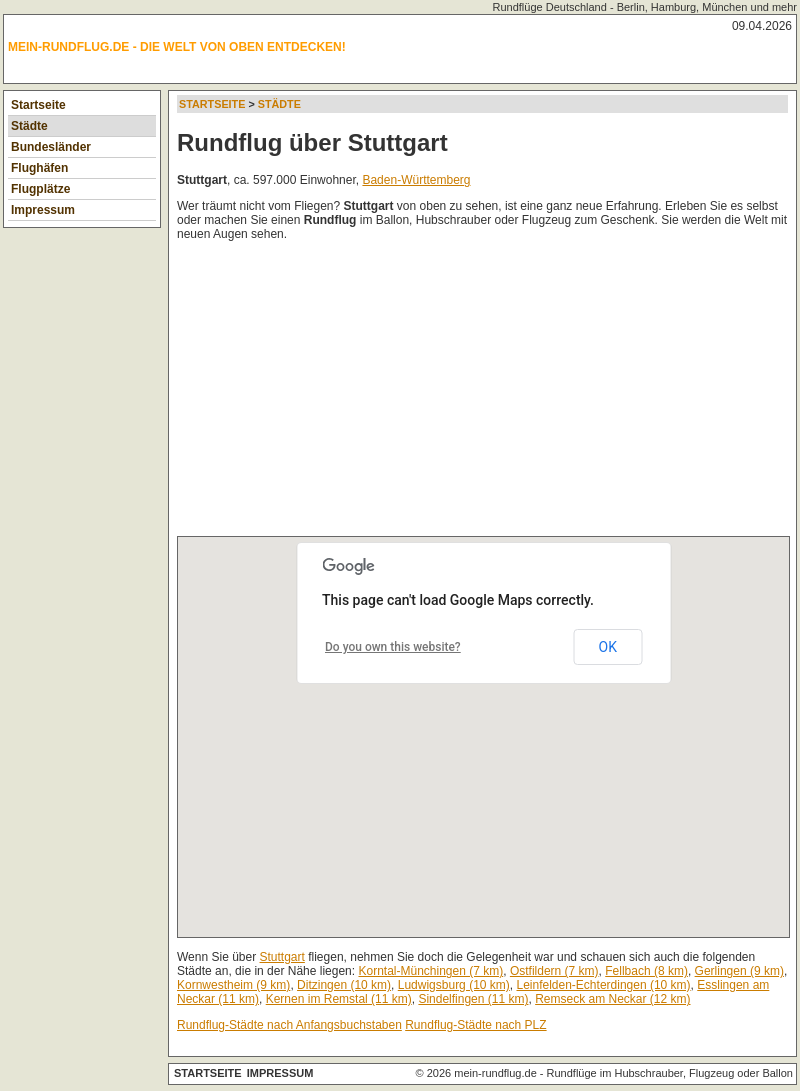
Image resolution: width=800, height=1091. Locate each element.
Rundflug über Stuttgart (312, 142)
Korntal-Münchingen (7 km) (430, 971)
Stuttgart (282, 957)
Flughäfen (39, 168)
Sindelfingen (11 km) (473, 999)
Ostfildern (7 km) (554, 971)
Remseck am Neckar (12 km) (612, 999)
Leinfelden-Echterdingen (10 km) (603, 985)
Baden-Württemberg (416, 180)
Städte (29, 126)
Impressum (43, 210)
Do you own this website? (393, 647)
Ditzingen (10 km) (344, 985)
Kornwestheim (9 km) (233, 985)
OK (608, 647)
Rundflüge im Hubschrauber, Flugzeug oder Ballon (670, 1073)
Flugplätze (40, 189)
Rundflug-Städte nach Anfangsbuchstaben (289, 1025)
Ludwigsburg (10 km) (454, 985)
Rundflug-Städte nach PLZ (475, 1025)
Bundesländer (51, 147)
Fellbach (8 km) (646, 971)
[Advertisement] (387, 393)
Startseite (38, 105)
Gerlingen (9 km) (739, 971)
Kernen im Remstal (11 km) (339, 999)
